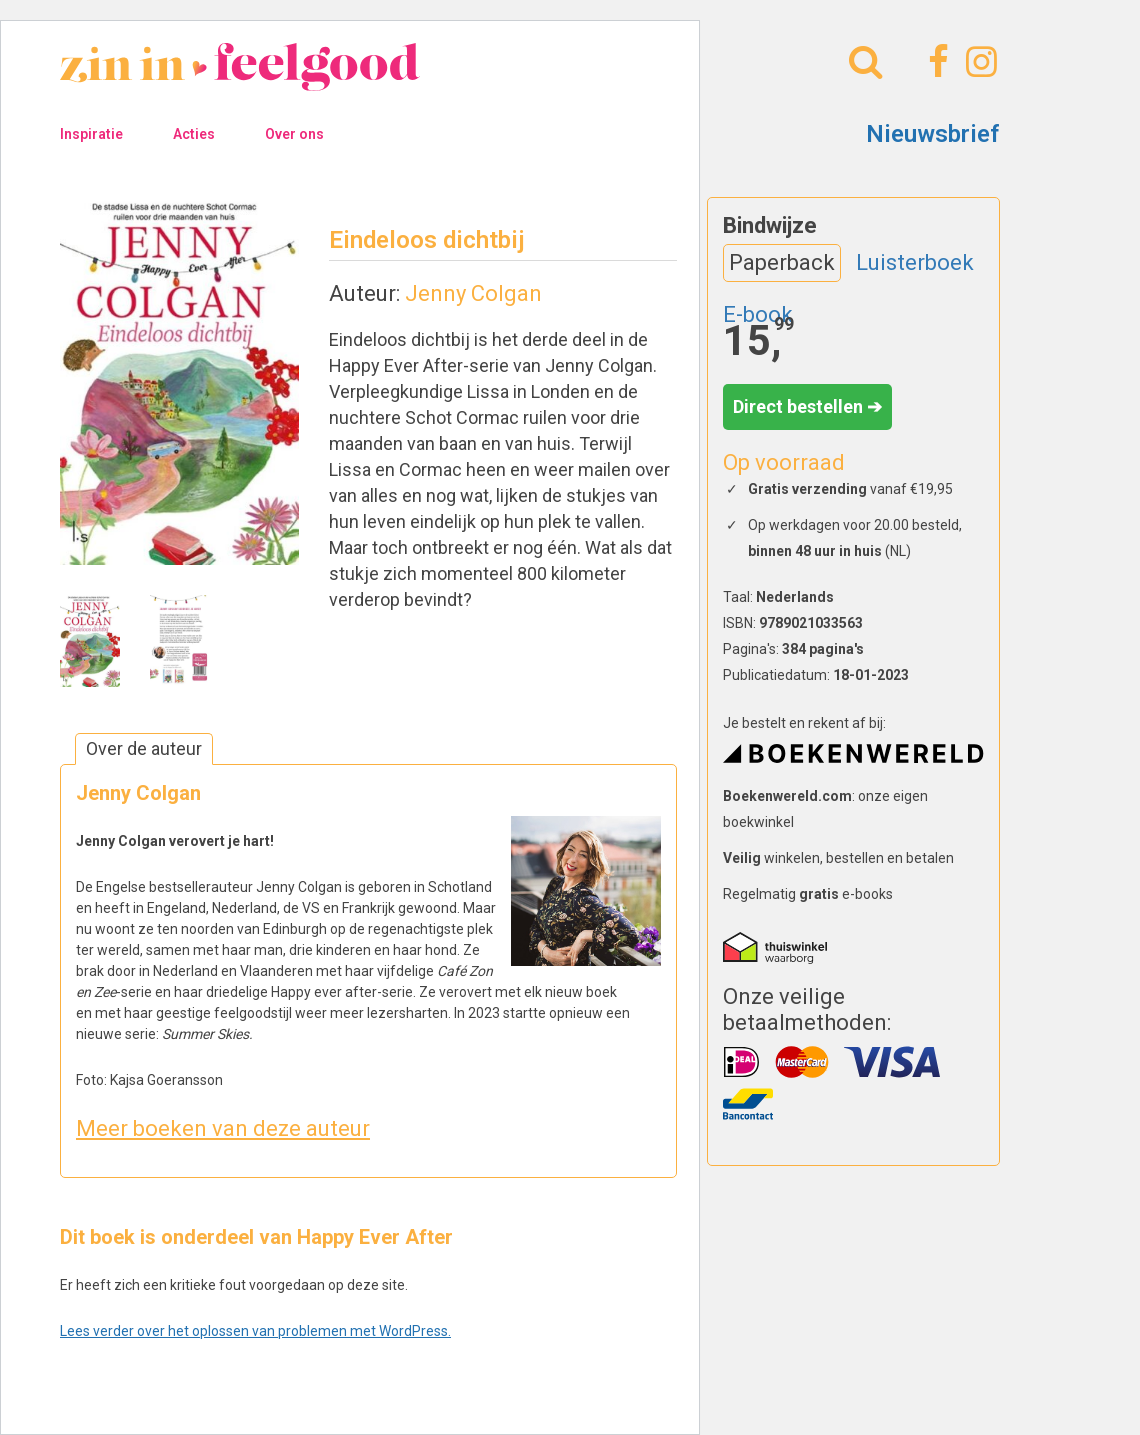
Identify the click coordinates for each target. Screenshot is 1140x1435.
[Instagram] (978, 62)
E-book (758, 314)
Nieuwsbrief (933, 134)
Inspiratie (91, 134)
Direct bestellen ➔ (807, 406)
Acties (194, 134)
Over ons (294, 134)
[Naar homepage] (240, 80)
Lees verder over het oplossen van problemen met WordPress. (255, 1331)
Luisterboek (915, 262)
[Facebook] (935, 62)
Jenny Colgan (473, 293)
